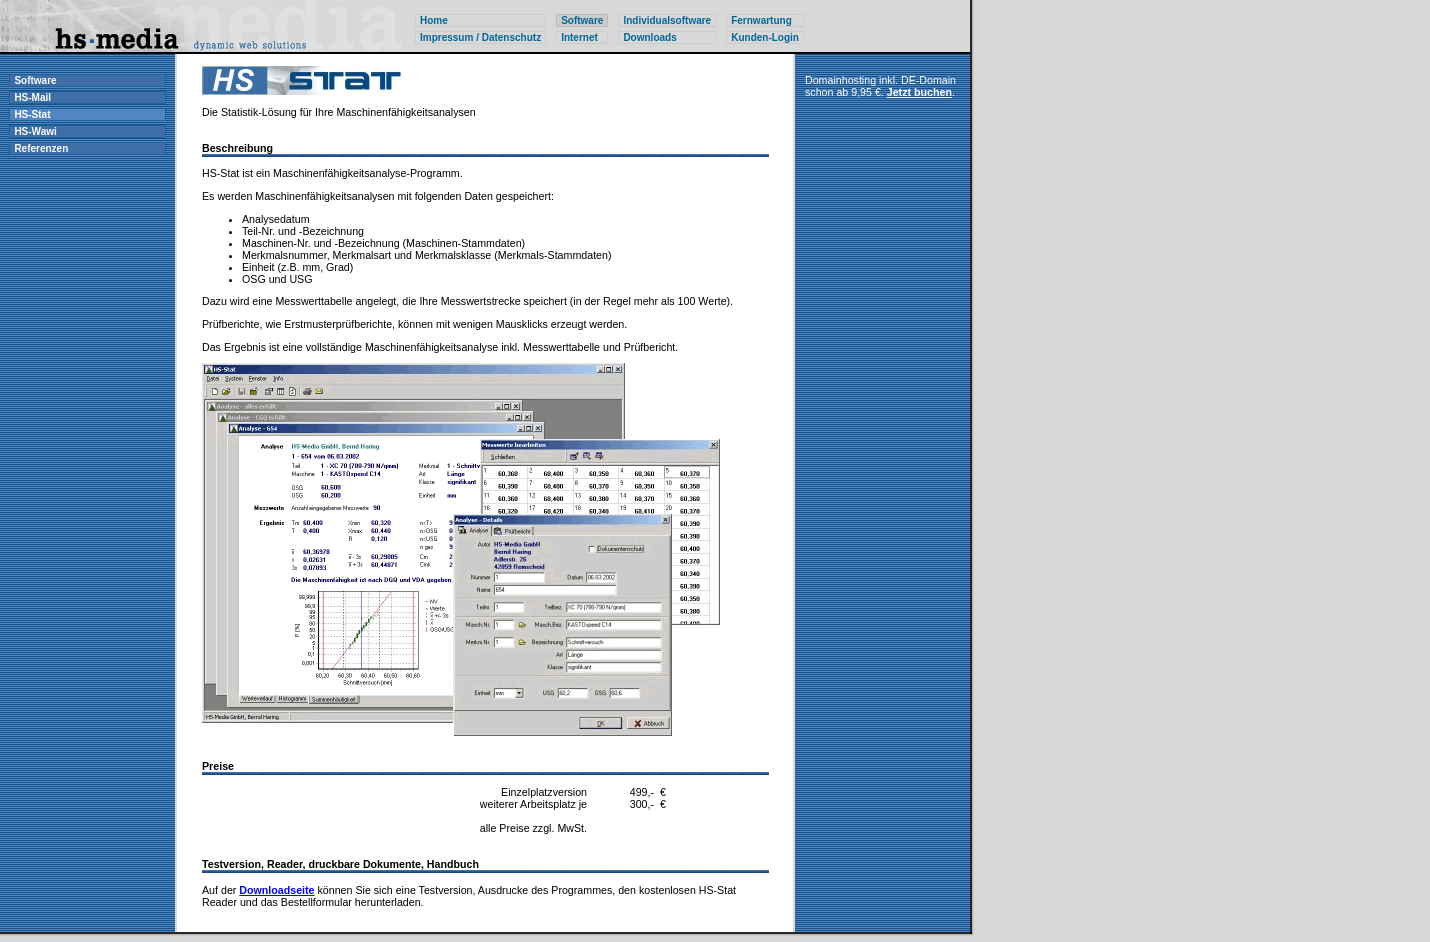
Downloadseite (276, 890)
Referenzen (41, 148)
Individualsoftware (667, 20)
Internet (579, 37)
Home (434, 20)
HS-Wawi (35, 131)
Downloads (649, 37)
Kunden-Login (765, 37)
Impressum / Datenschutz (480, 37)
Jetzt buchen (919, 92)
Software (35, 80)
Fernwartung (761, 20)
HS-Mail (32, 97)
